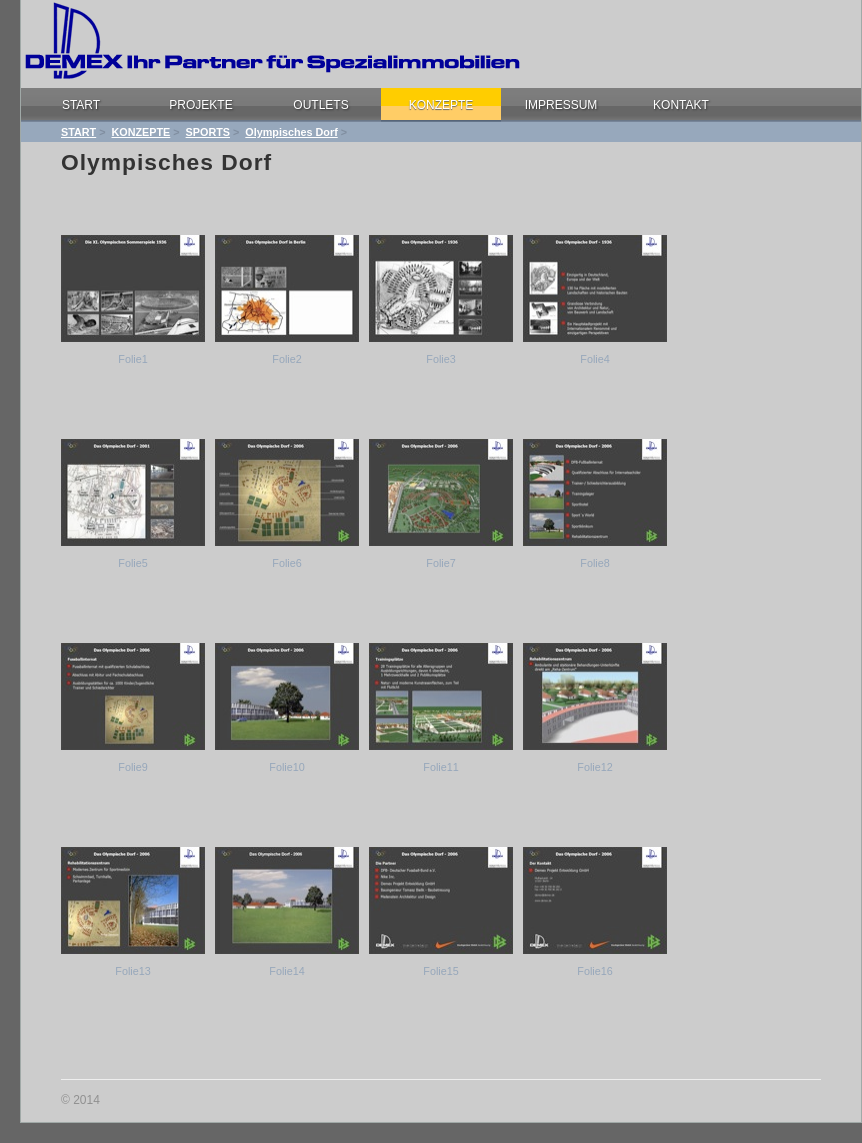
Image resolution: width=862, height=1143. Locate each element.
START (81, 105)
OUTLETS (320, 105)
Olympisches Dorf (291, 132)
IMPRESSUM (561, 105)
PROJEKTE (200, 105)
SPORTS (208, 132)
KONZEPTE (441, 105)
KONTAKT (681, 105)
